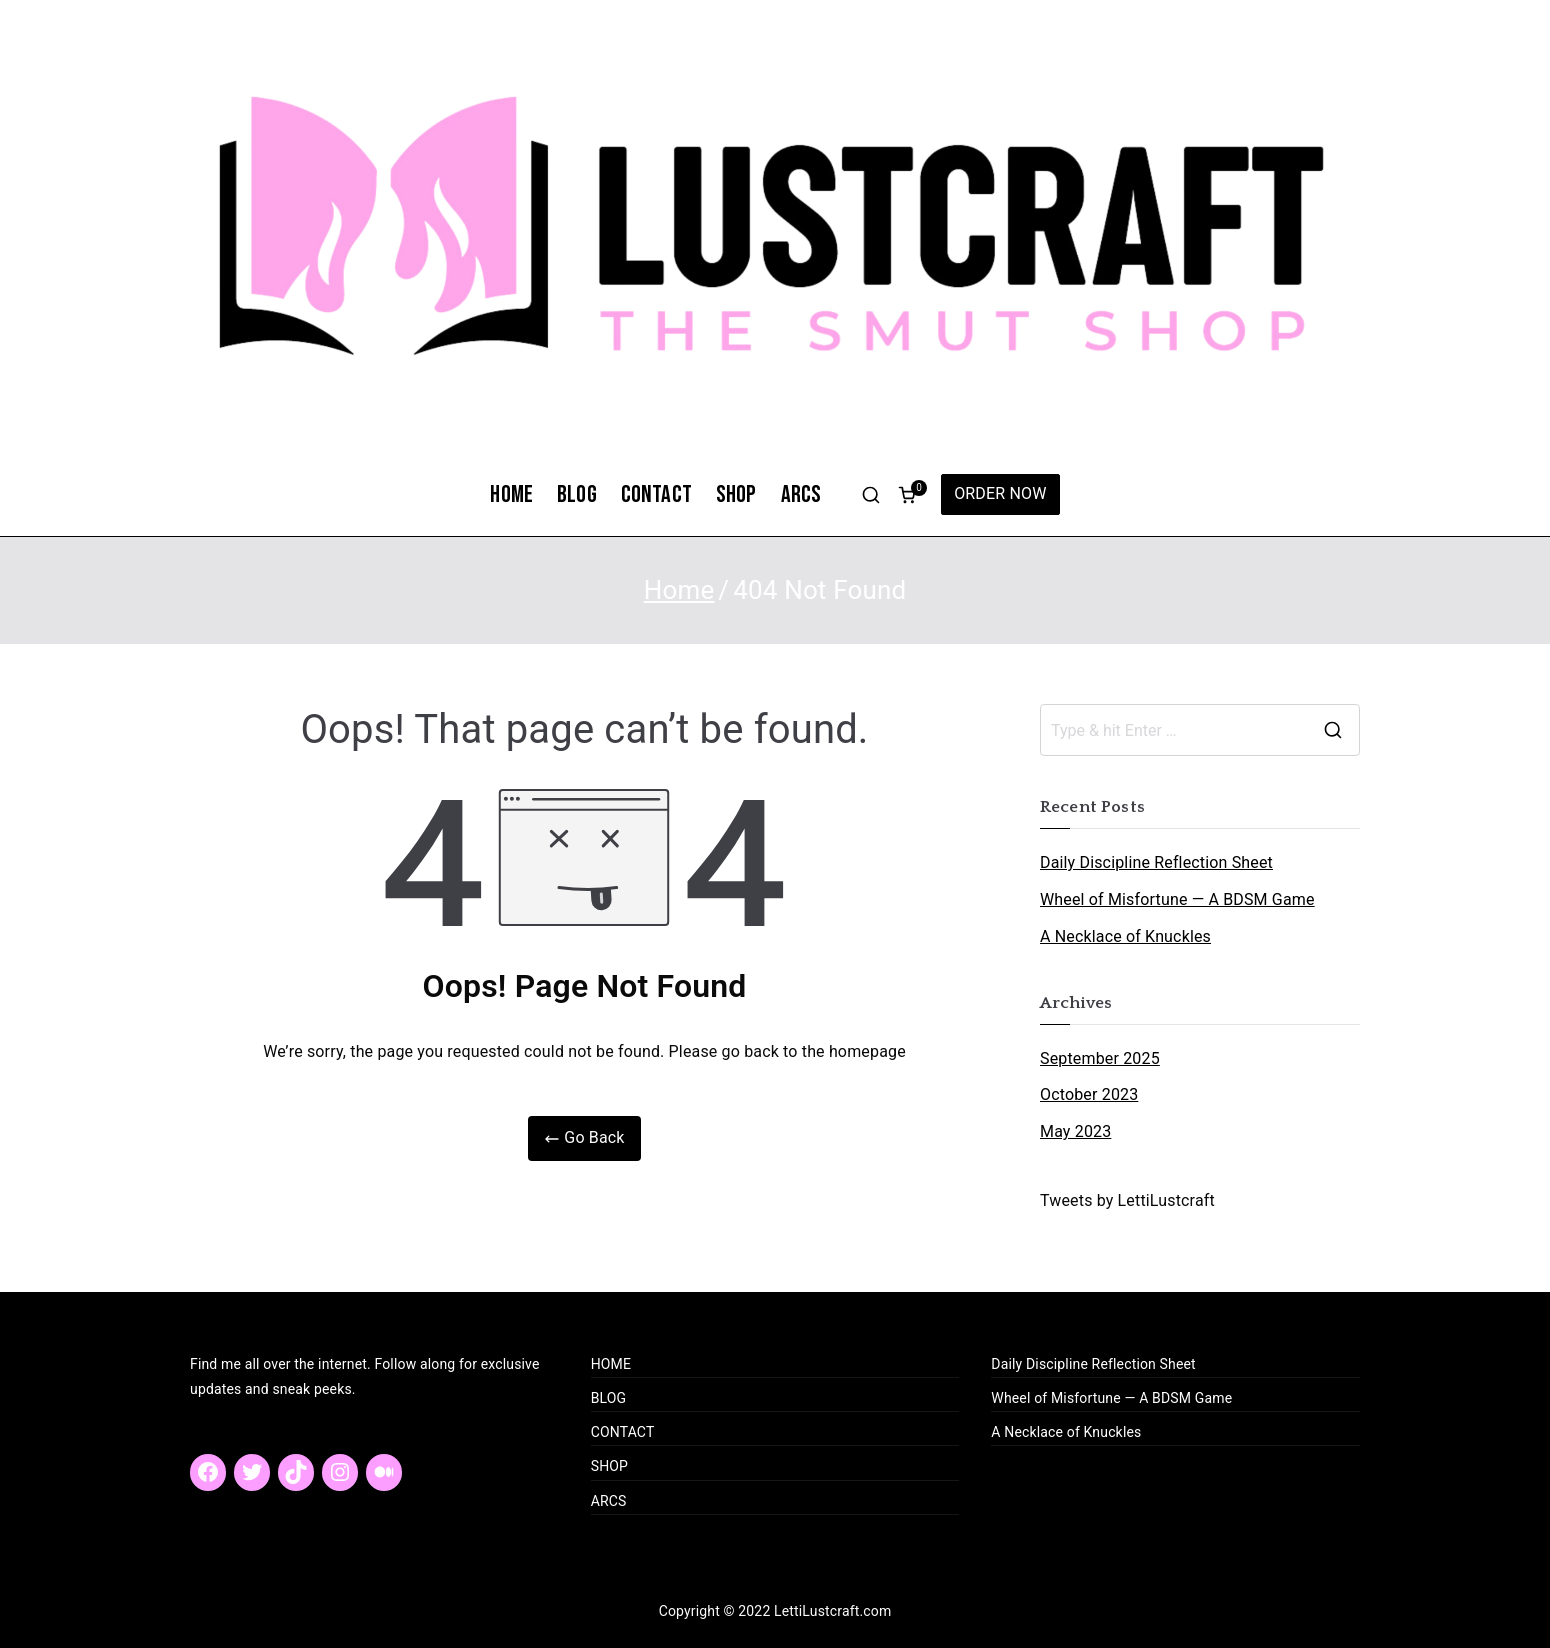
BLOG (577, 494)
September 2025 (1100, 1058)
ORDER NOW (1000, 493)
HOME (511, 494)
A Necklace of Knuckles (1125, 936)
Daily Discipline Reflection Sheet (1156, 862)
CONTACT (656, 494)
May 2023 (1075, 1131)
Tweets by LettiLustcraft (1127, 1200)
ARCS (801, 494)
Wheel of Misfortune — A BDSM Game (1177, 899)
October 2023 (1089, 1094)
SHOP (736, 494)
